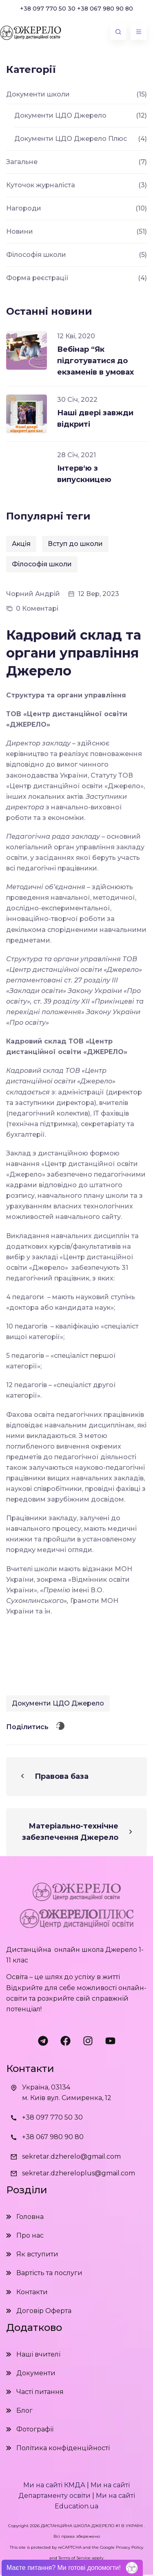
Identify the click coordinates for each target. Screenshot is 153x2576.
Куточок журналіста (40, 185)
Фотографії (34, 2429)
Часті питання (40, 2392)
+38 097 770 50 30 (47, 8)
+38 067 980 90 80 (105, 8)
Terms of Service (74, 2558)
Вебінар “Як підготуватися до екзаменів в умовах (95, 361)
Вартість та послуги (49, 2273)
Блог (24, 2410)
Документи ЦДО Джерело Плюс (70, 139)
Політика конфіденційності (63, 2448)
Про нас (30, 2235)
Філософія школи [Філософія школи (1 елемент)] (42, 564)
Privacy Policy (129, 2547)
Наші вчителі (38, 2354)
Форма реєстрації (37, 278)
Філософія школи (36, 255)
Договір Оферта (43, 2311)
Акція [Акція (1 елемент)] (21, 544)
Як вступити (37, 2254)
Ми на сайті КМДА (54, 2485)
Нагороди (23, 208)
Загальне (22, 162)
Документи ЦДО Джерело (58, 1703)
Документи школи (38, 94)
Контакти (32, 2292)
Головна (30, 2217)
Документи (35, 2373)
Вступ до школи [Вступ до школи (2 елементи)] (75, 544)
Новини (19, 231)
